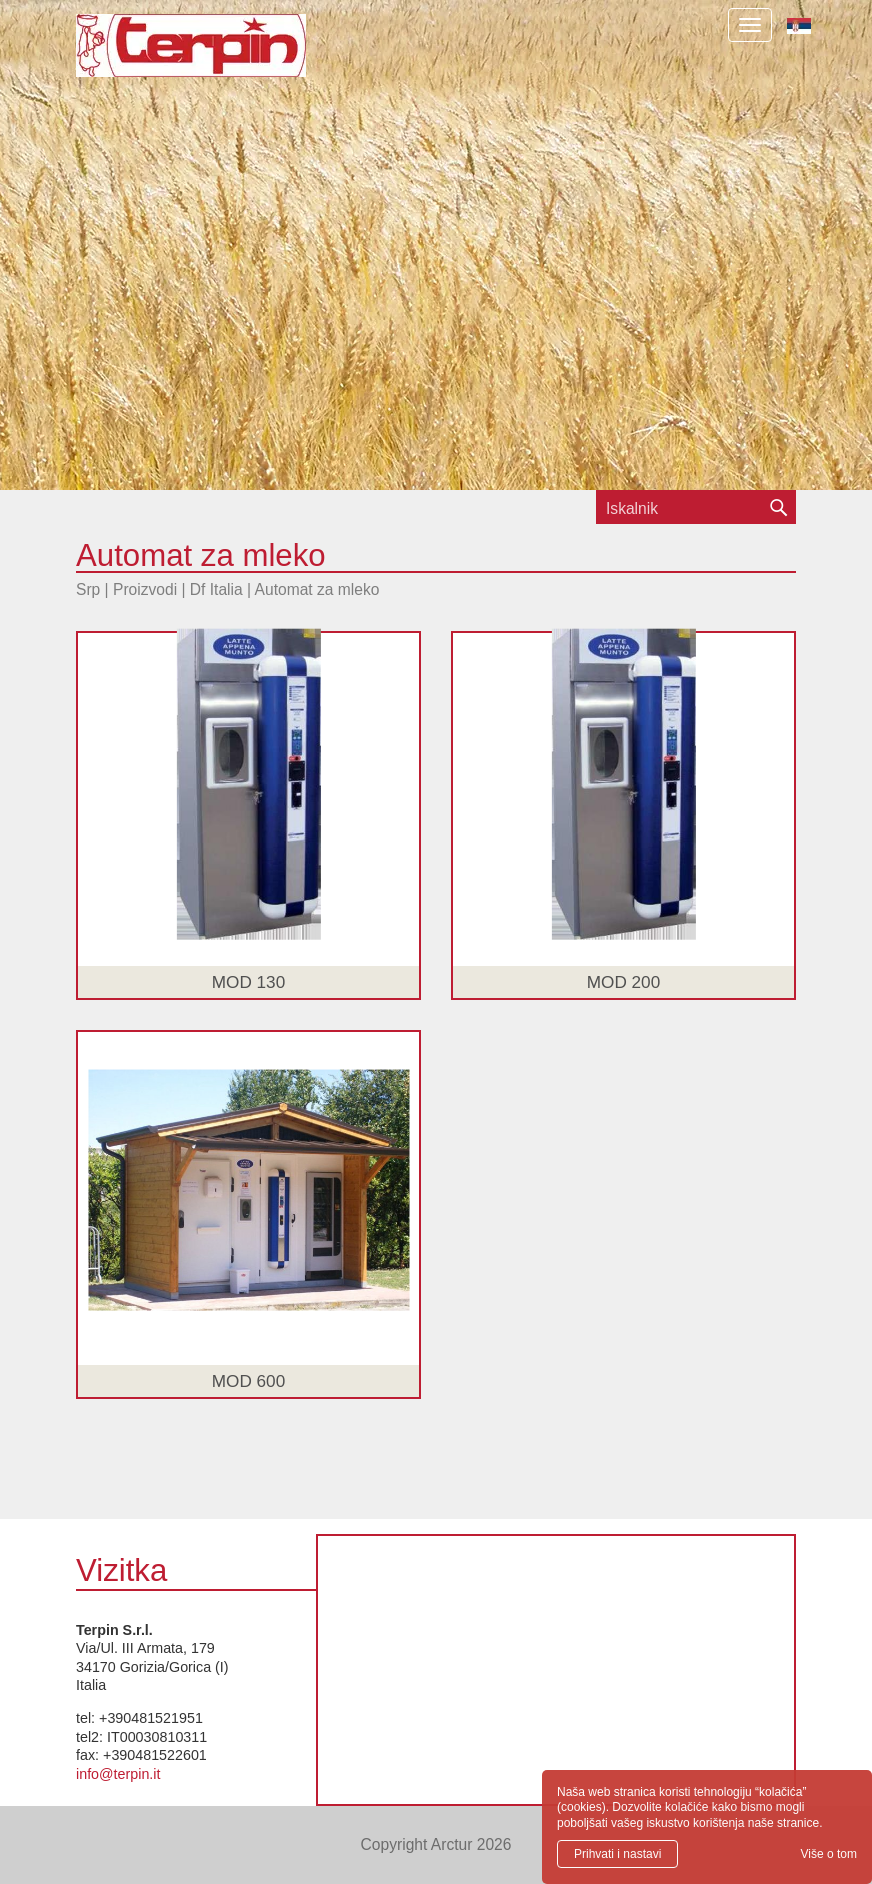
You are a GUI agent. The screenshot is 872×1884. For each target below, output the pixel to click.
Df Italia (216, 589)
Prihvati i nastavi (617, 1854)
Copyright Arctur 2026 (436, 1844)
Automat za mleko (317, 589)
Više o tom (829, 1854)
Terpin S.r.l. (225, 55)
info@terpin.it (118, 1774)
